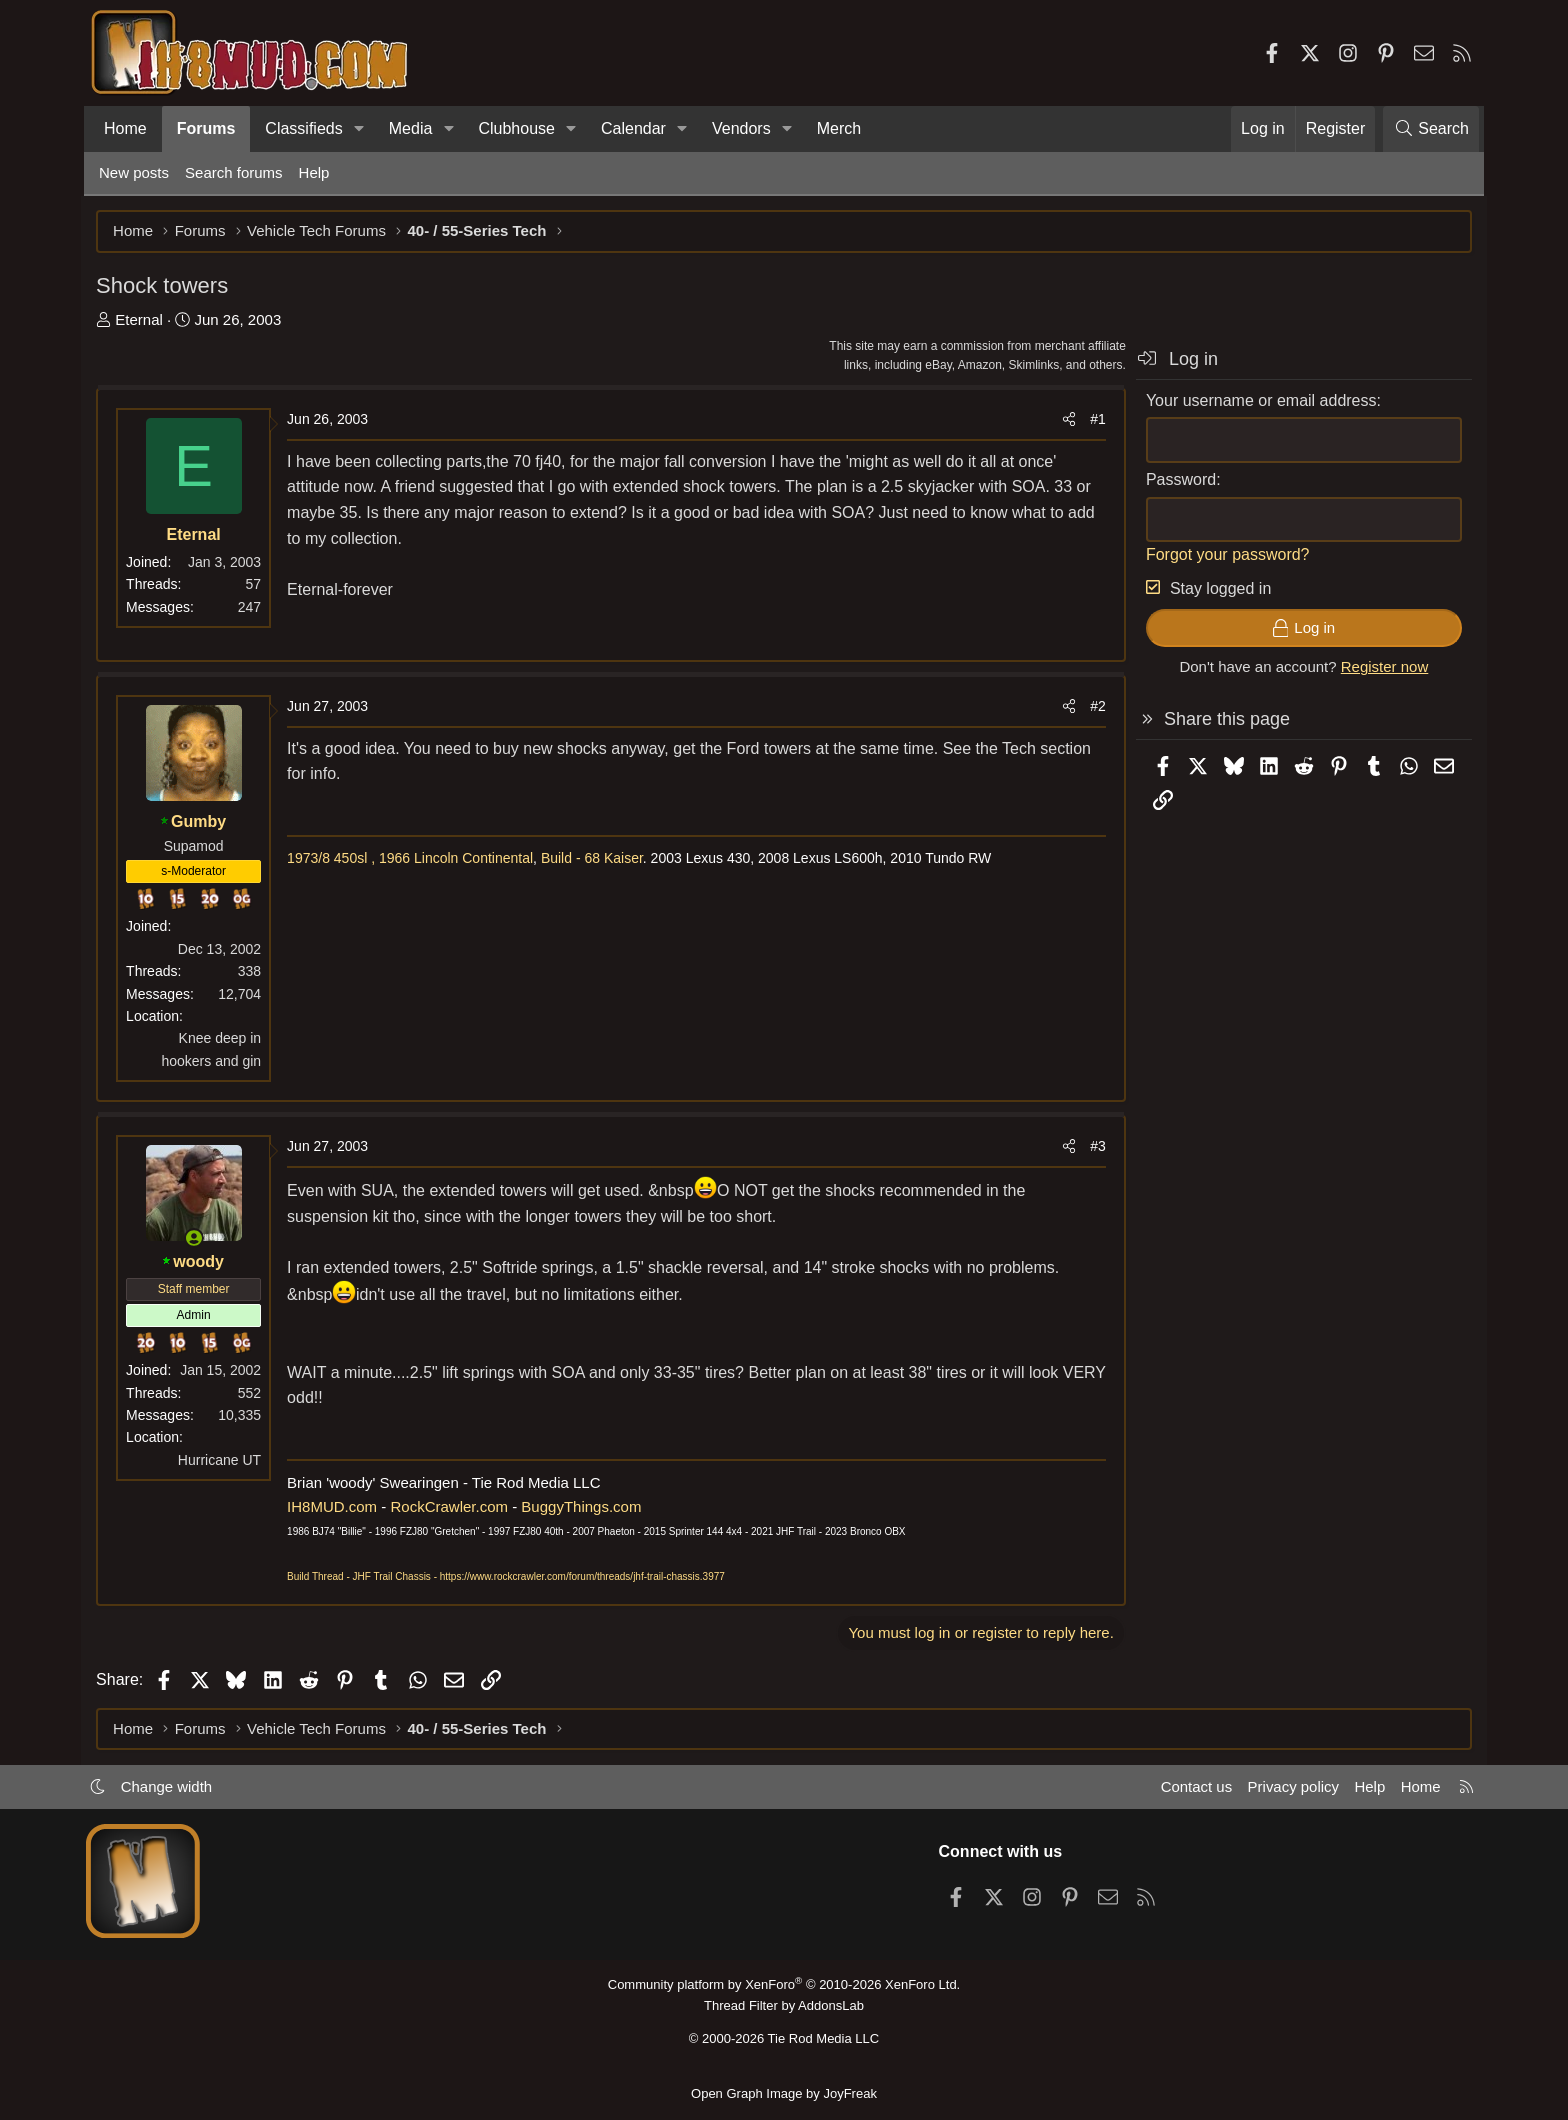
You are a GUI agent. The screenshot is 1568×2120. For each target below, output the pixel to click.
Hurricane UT (222, 1460)
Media (411, 128)
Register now (1382, 667)
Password (1178, 479)
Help (314, 172)
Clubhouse (516, 128)
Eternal (142, 319)
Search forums (234, 172)
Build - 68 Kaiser (595, 858)
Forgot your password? (1225, 554)
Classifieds (303, 128)
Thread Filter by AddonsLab (784, 2005)
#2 (1095, 707)
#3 (1095, 1147)
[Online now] (197, 1238)
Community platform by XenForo (784, 1984)
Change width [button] (170, 1786)
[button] (359, 129)
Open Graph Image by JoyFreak (784, 2093)
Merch (839, 128)
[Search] (1431, 129)
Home (125, 128)
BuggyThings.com (584, 1506)
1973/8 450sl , (334, 858)
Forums (206, 128)
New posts (134, 172)
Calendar (633, 128)
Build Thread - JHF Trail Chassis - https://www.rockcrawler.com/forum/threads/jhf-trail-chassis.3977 (509, 1576)
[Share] (1066, 420)
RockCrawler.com (452, 1506)
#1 (1095, 420)
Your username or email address (1258, 400)
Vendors (741, 128)
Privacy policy (1290, 1786)
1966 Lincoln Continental (459, 858)
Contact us (1193, 1786)
